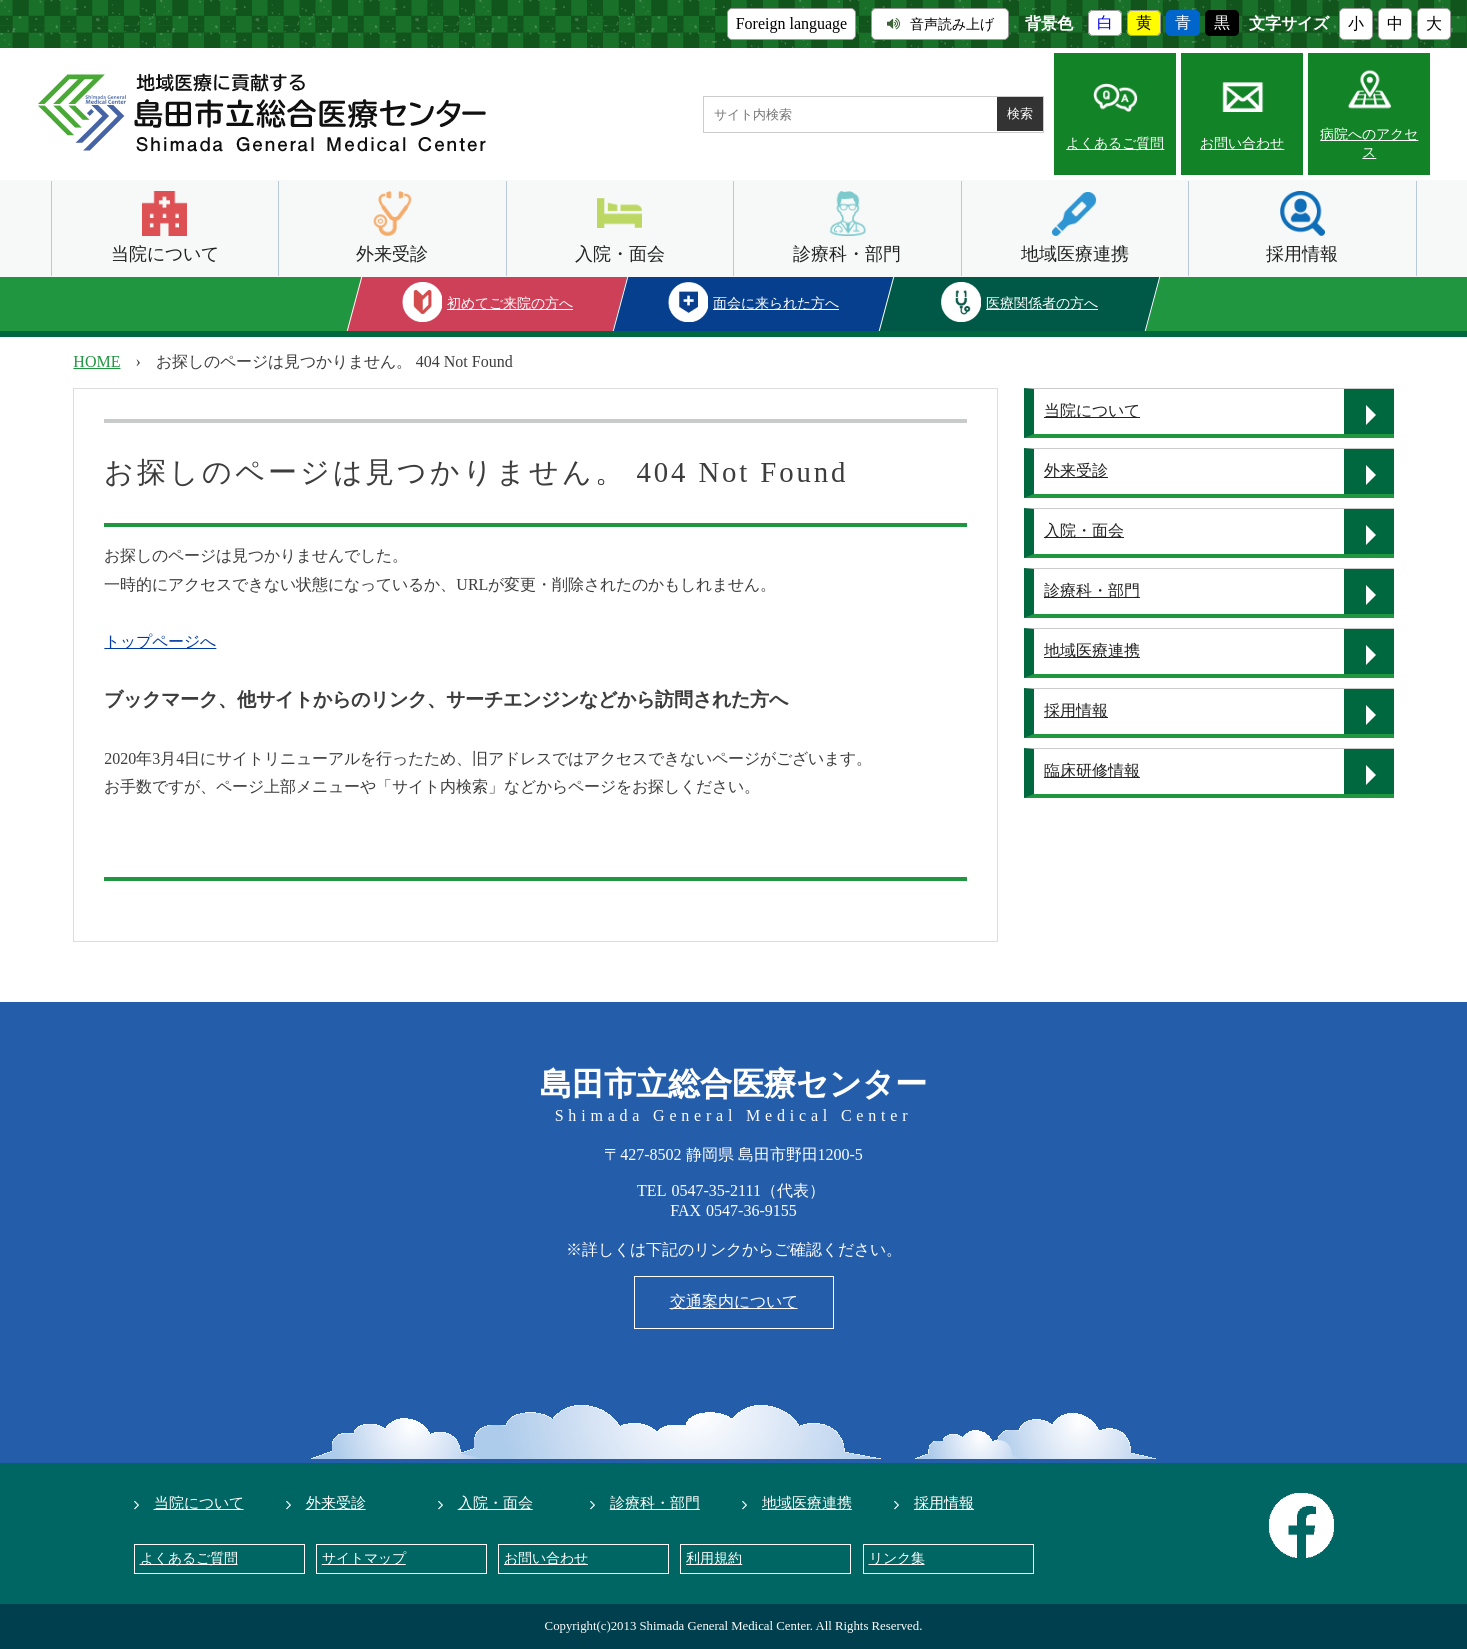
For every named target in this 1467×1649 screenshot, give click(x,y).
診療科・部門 (847, 254)
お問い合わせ (1242, 143)
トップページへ (160, 641)
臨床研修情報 (1092, 770)
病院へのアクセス (1369, 143)
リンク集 (897, 1558)
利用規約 (714, 1558)
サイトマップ (364, 1558)
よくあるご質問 (1115, 143)
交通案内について (734, 1301)
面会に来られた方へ (776, 303)
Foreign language (792, 23)
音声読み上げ (940, 24)
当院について (165, 254)
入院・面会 (620, 254)
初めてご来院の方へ (510, 303)
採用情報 (1302, 254)
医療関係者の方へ (1042, 303)
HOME (96, 361)
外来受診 (392, 254)
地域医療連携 (1075, 254)
